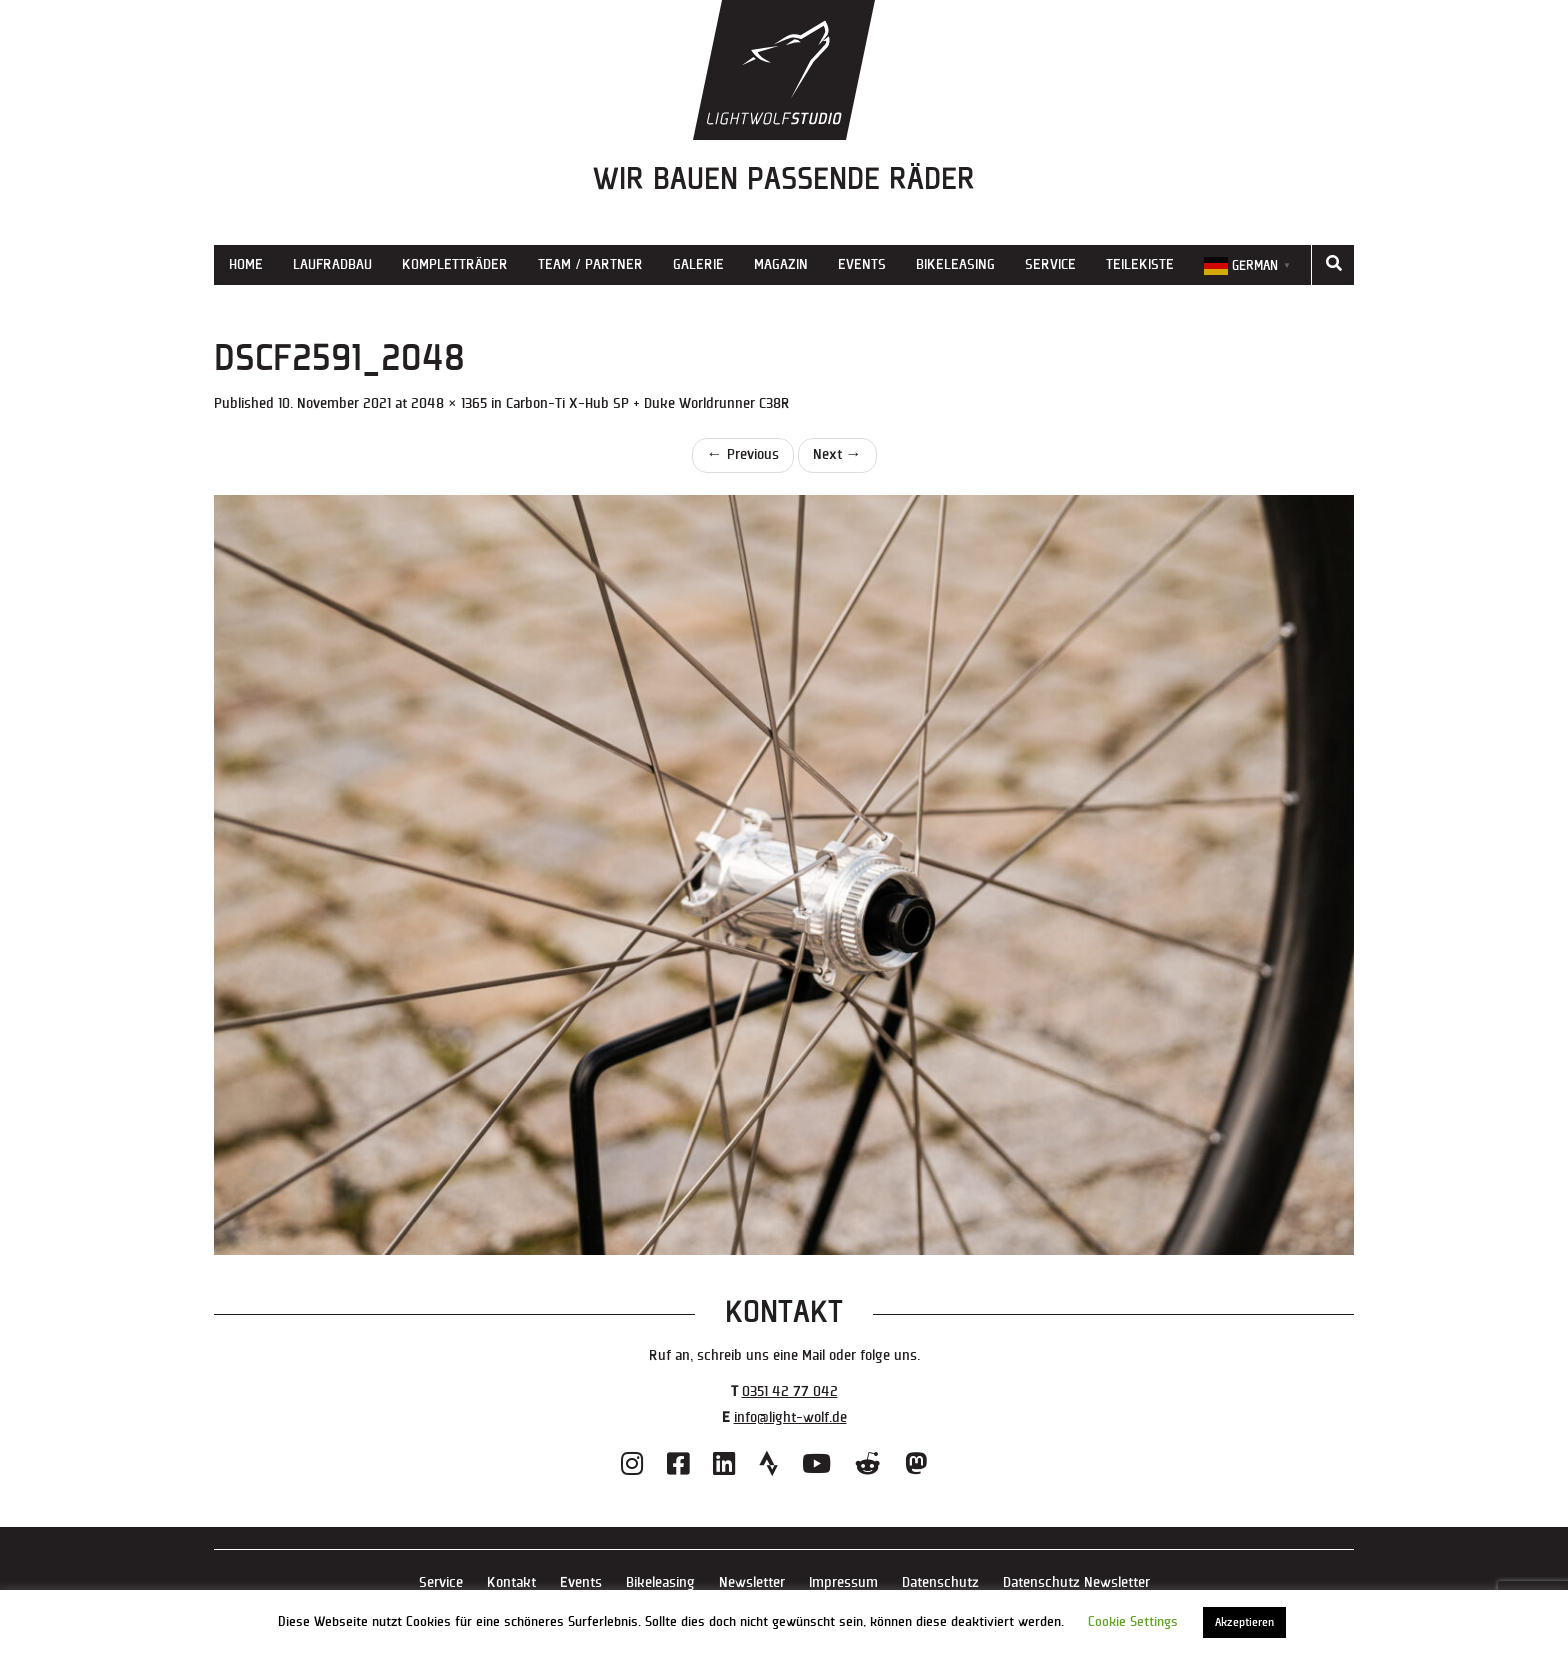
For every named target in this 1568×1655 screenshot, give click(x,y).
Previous (743, 454)
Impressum (843, 1582)
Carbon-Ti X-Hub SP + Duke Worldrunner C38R (648, 403)
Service (1050, 264)
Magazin (781, 264)
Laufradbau (332, 264)
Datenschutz (940, 1582)
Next (837, 454)
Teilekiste (1140, 264)
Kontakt (511, 1582)
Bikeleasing (955, 264)
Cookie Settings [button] (1133, 1622)
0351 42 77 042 (790, 1391)
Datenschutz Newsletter (1076, 1582)
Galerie (698, 264)
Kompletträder (455, 264)
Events (862, 264)
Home (246, 264)
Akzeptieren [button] (1244, 1622)
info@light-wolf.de (790, 1417)
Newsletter (752, 1582)
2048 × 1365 (449, 403)
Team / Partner (590, 264)
